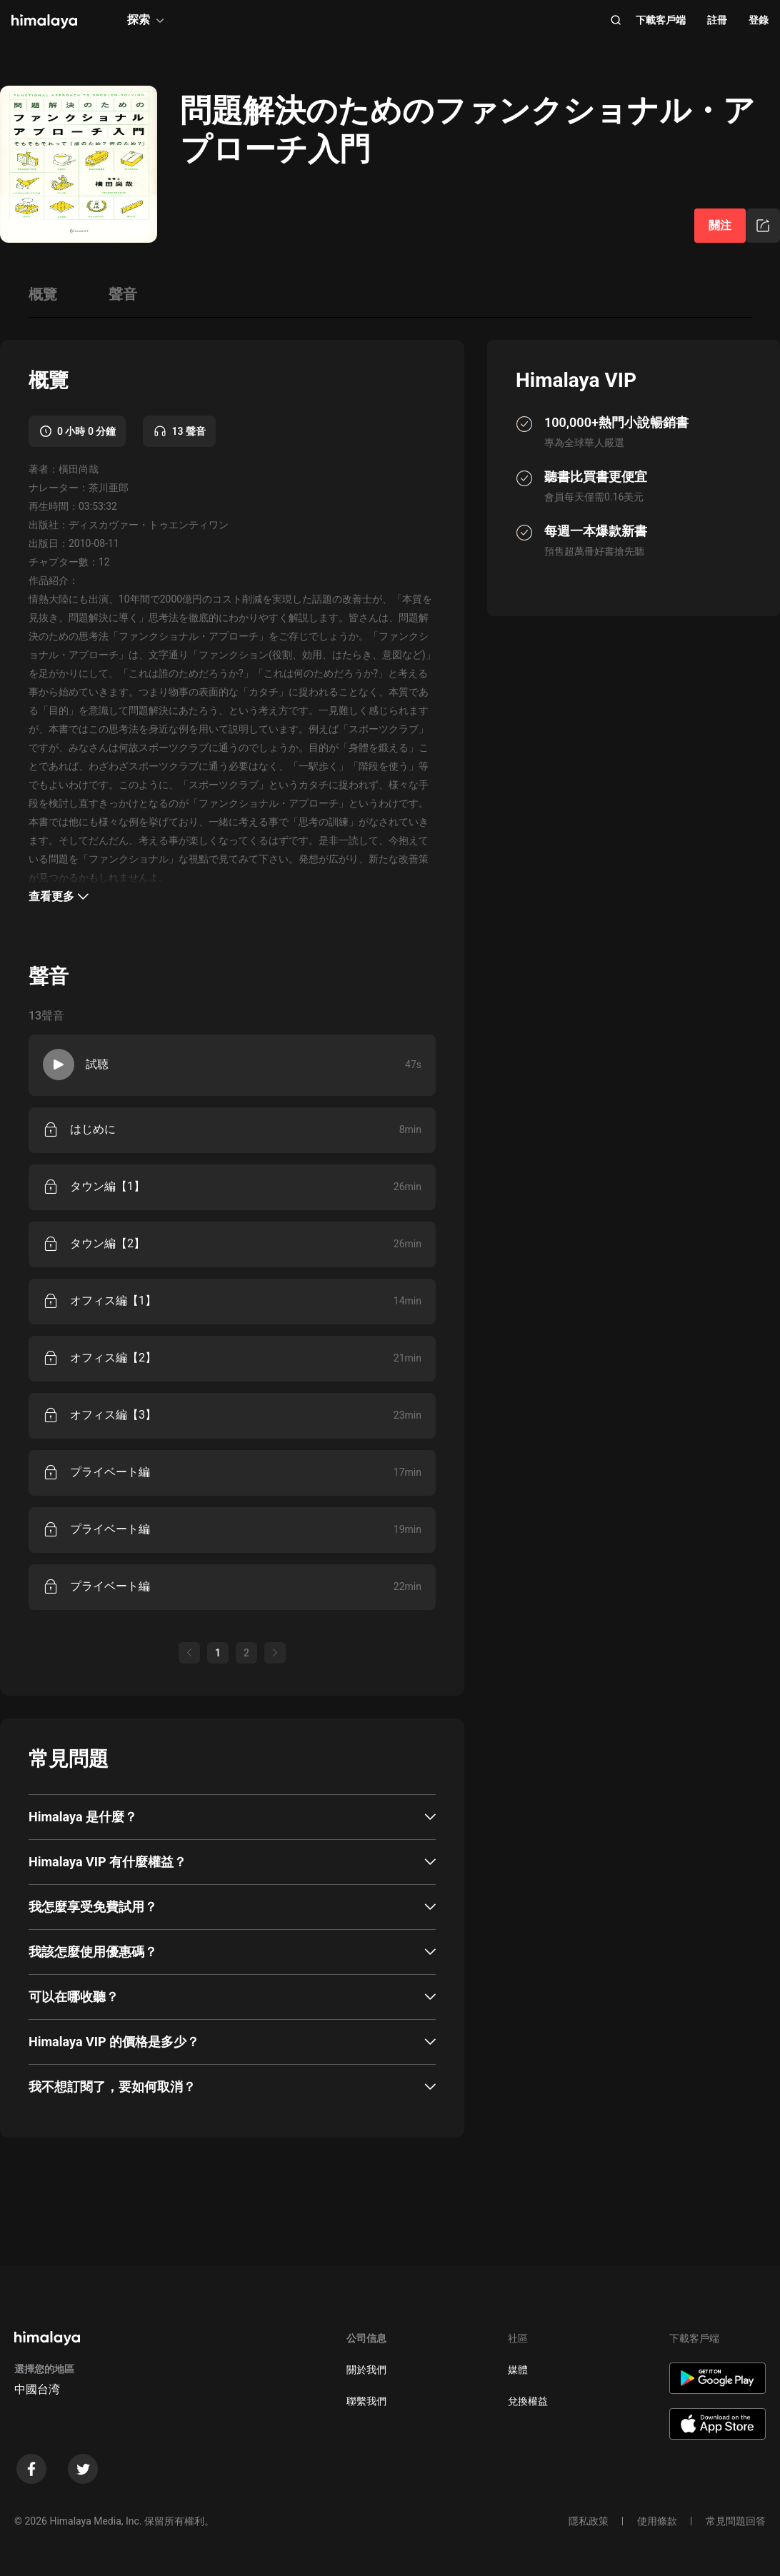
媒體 (518, 2369)
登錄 (759, 20)
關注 (720, 225)
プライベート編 (110, 1472)
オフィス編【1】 (113, 1300)
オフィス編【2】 (113, 1357)
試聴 (97, 1064)
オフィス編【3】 (113, 1415)
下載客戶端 (661, 20)
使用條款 (657, 2521)
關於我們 (366, 2369)
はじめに (93, 1129)
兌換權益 (528, 2401)
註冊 (717, 20)
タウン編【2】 (107, 1243)
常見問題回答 (736, 2521)
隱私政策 (589, 2521)
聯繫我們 (366, 2401)
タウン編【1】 (107, 1186)
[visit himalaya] (44, 21)
